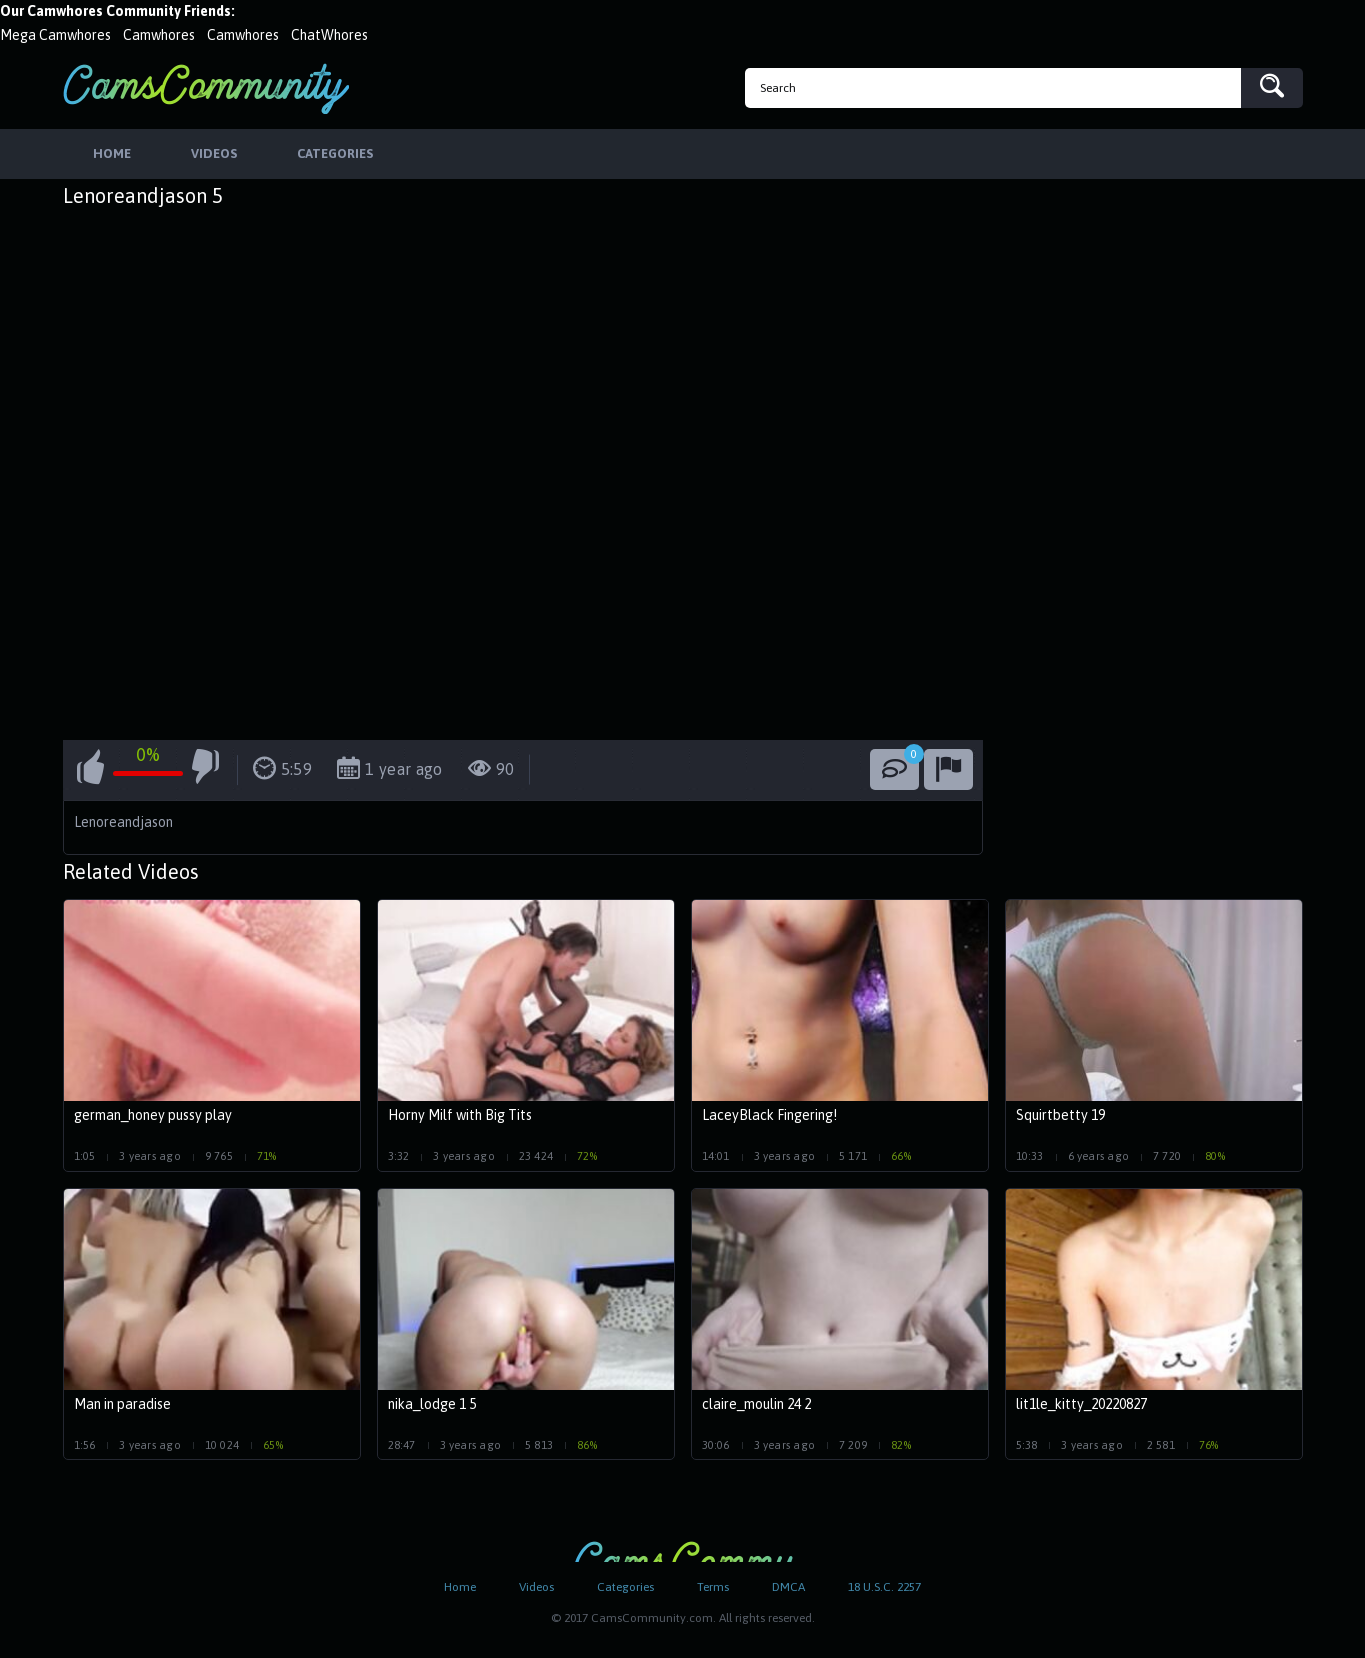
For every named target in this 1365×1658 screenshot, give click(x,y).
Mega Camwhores (55, 35)
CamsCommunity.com (206, 88)
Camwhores (159, 35)
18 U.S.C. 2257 (884, 1587)
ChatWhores (329, 35)
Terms (713, 1587)
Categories (625, 1587)
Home (460, 1587)
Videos (536, 1587)
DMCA (788, 1587)
